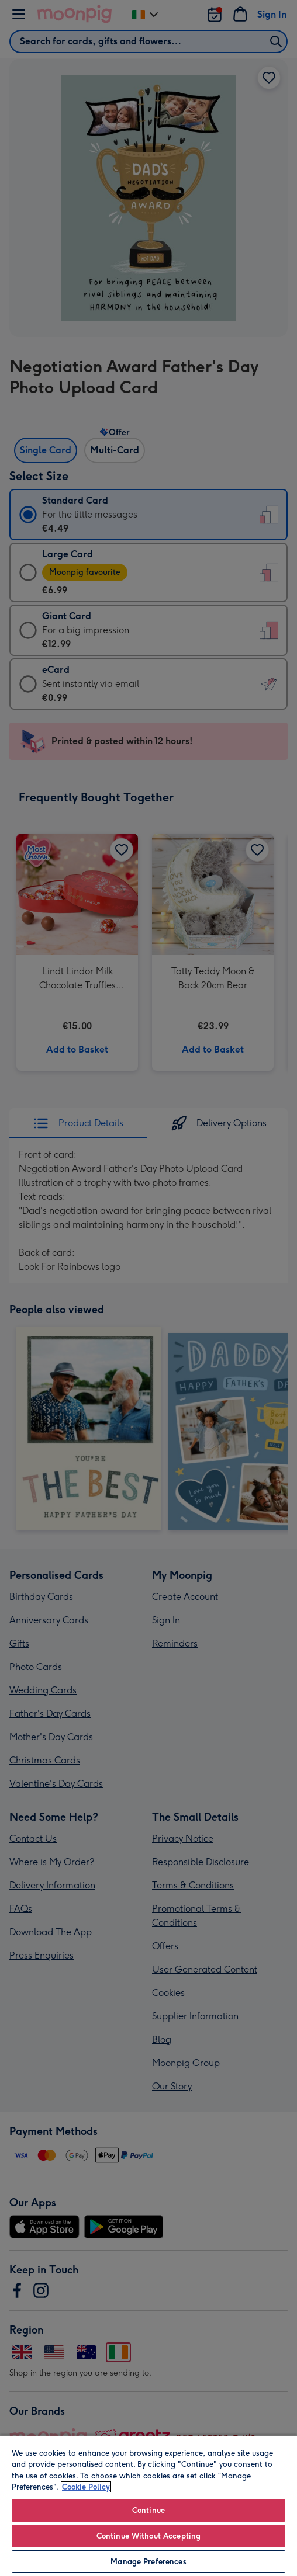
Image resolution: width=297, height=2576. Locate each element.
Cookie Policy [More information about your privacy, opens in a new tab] (86, 2487)
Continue (148, 2510)
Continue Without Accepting (148, 2536)
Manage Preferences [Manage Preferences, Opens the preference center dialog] (148, 2561)
